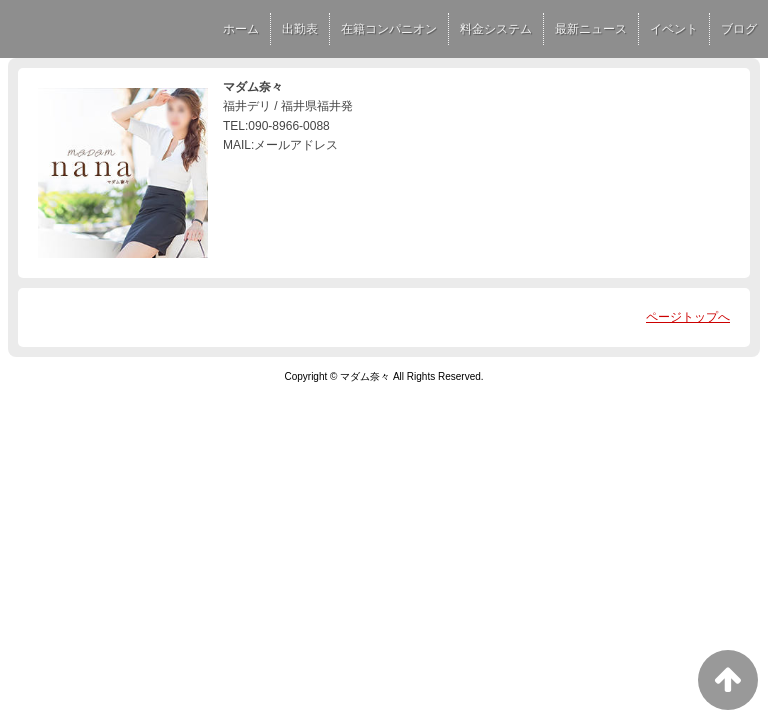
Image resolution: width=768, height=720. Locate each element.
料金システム (496, 29)
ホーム (241, 29)
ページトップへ (688, 317)
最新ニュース (591, 29)
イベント (674, 29)
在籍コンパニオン (389, 29)
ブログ (739, 29)
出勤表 (300, 29)
